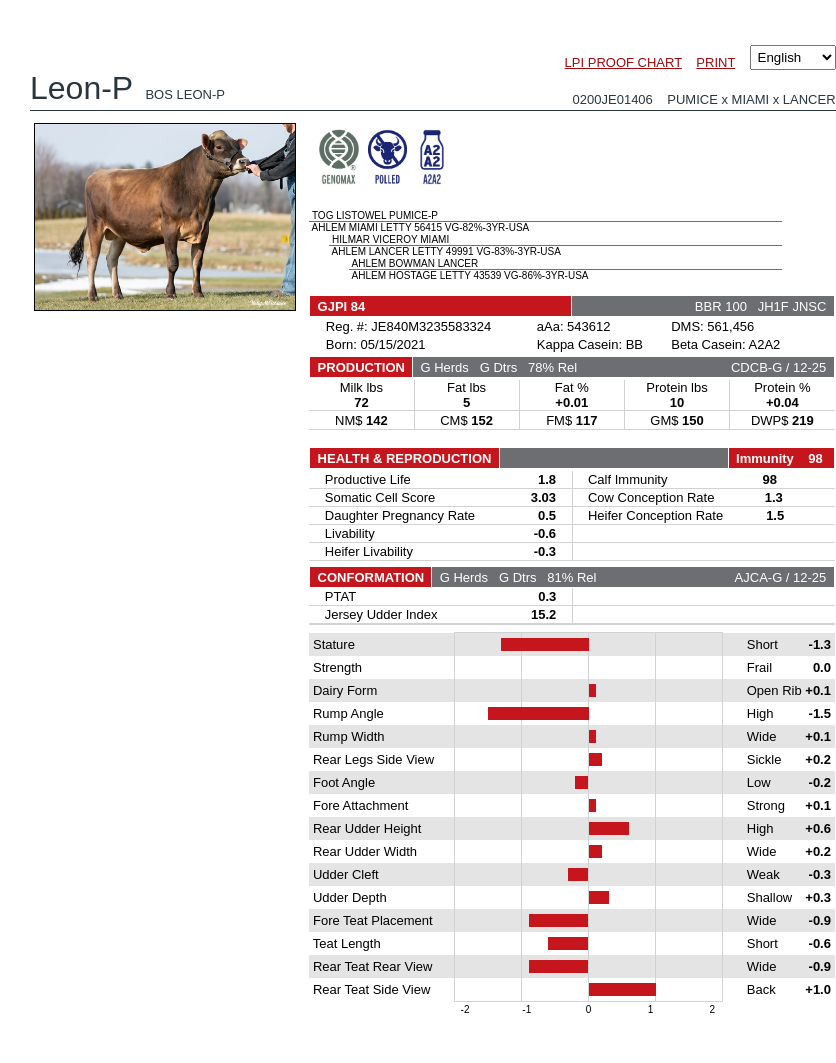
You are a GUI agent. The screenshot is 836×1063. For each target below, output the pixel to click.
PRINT (715, 62)
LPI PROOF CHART (623, 62)
